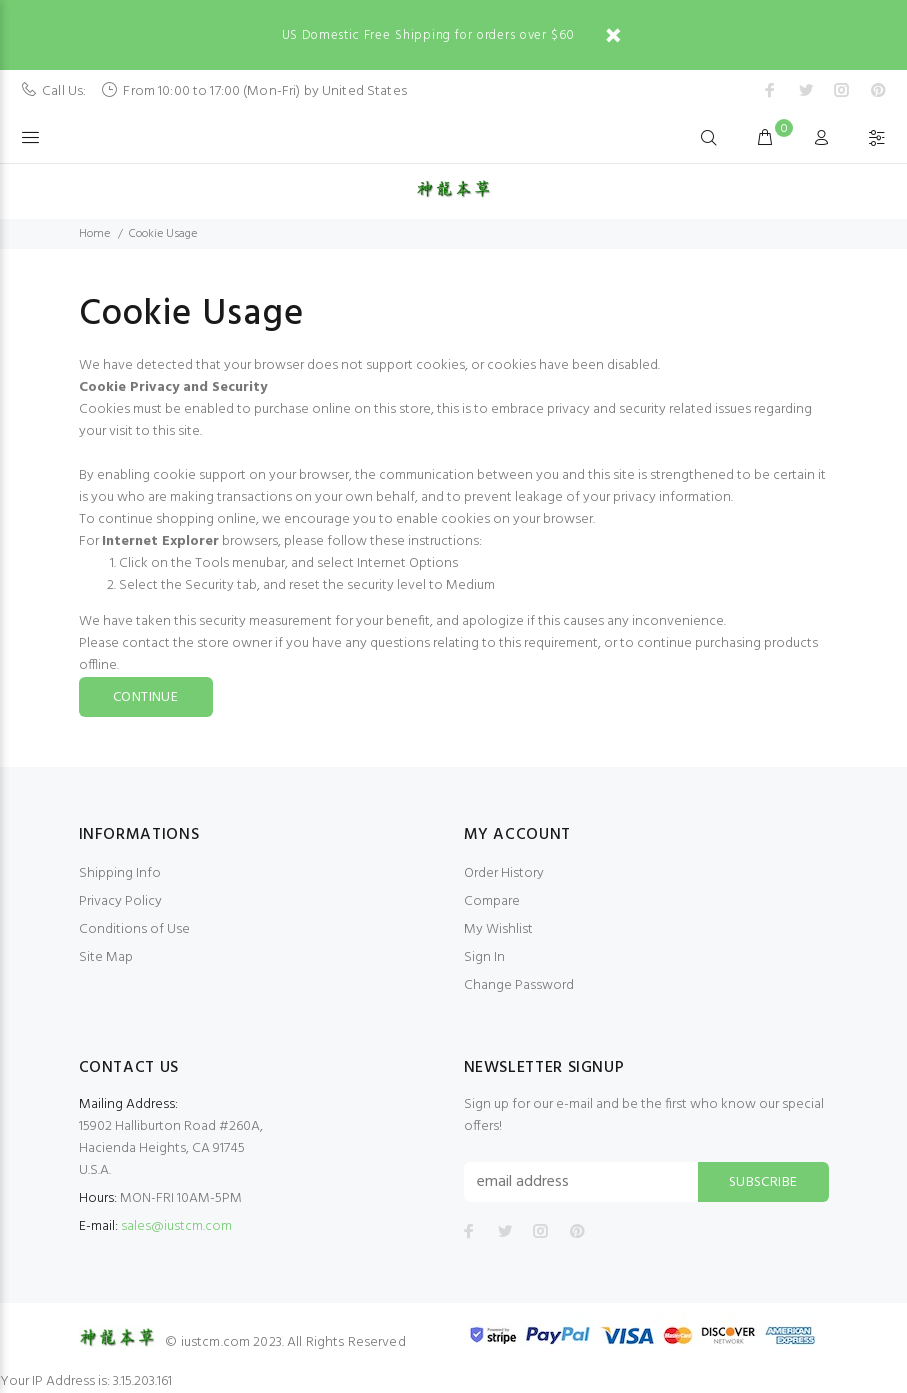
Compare (492, 901)
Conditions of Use (134, 929)
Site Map (106, 957)
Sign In (484, 957)
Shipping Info (120, 873)
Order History (504, 873)
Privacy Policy (120, 901)
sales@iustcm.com (176, 1226)
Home (94, 234)
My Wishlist (498, 929)
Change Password (519, 985)
